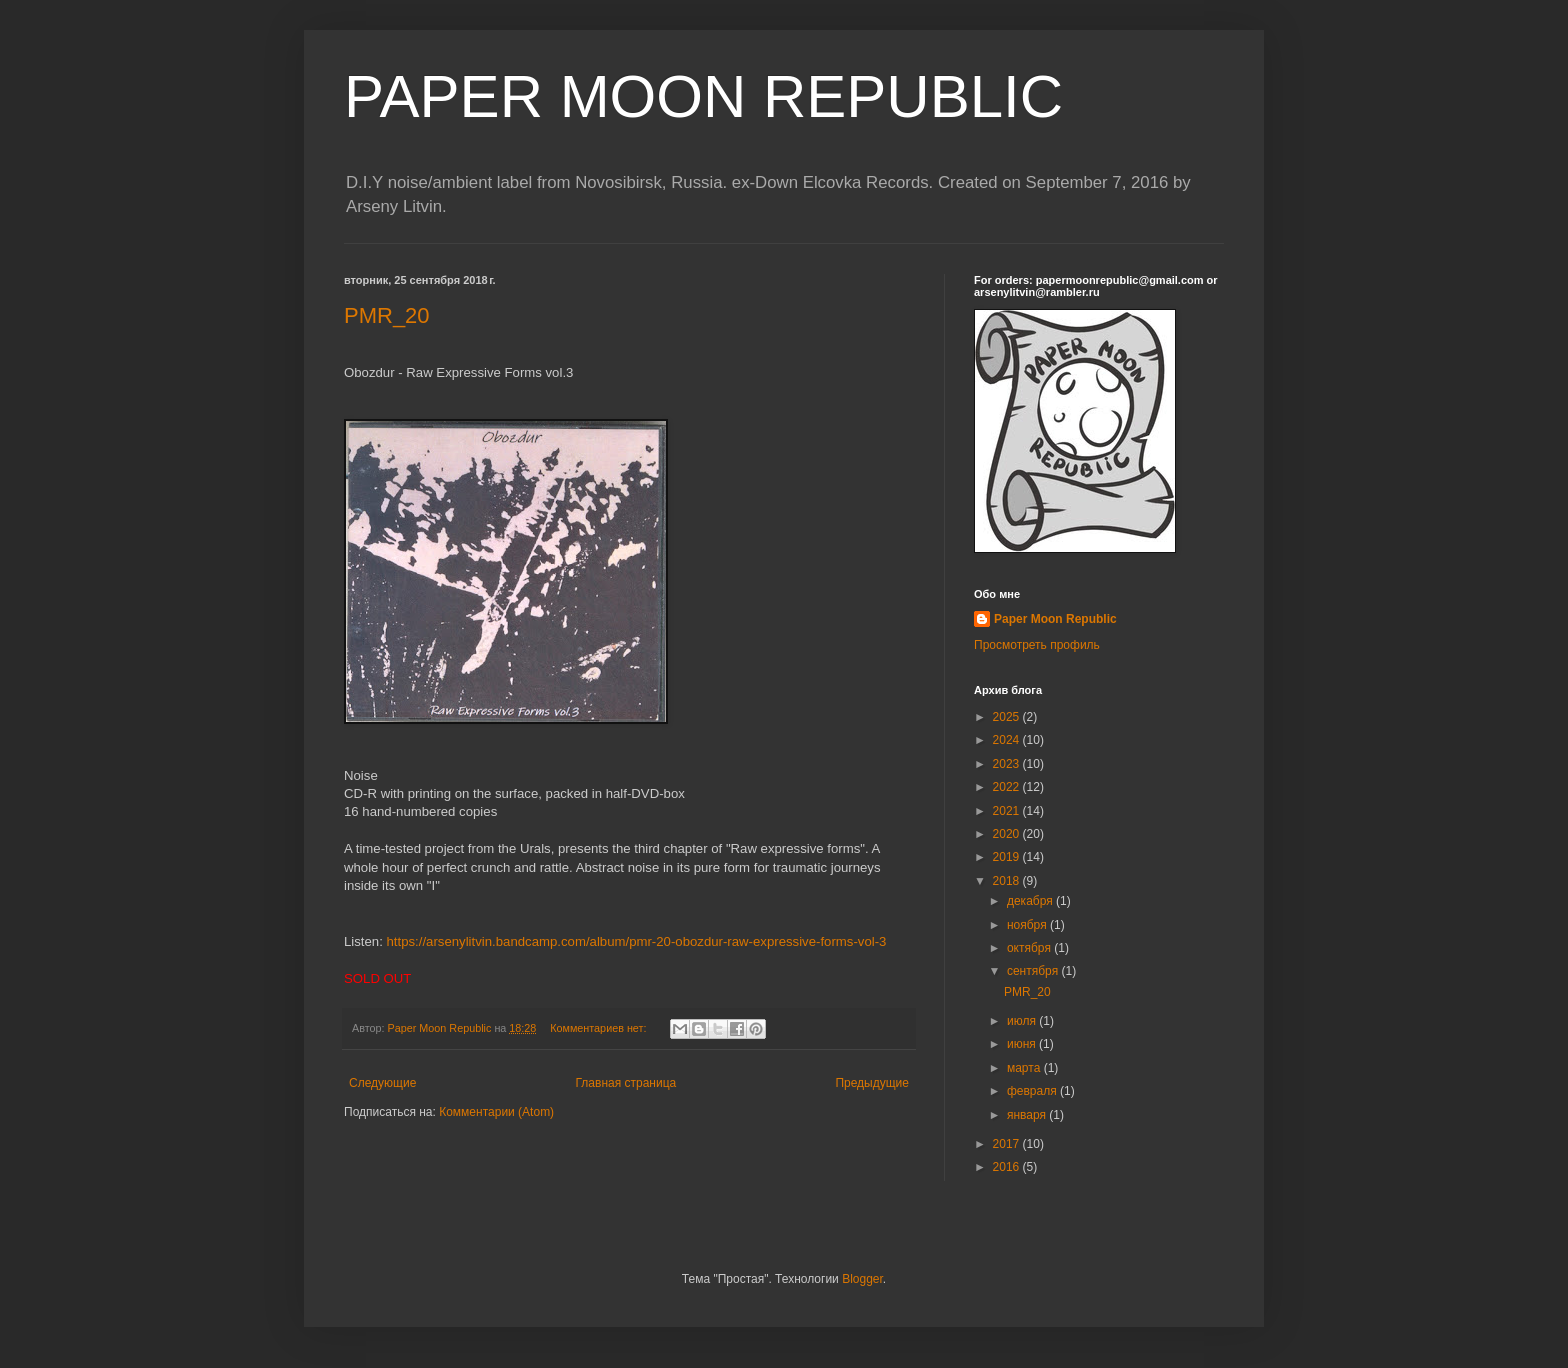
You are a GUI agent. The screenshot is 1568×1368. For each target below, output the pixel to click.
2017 (1008, 1144)
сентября (1034, 971)
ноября (1028, 925)
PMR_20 (387, 315)
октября (1030, 948)
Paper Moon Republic (1055, 619)
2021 (1008, 811)
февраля (1033, 1091)
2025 (1008, 717)
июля (1023, 1021)
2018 (1008, 881)
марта (1025, 1068)
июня (1023, 1044)
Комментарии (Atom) (496, 1112)
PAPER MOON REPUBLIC (703, 96)
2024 (1008, 740)
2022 (1008, 787)
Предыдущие (872, 1083)
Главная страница (626, 1083)
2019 (1008, 857)
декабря (1031, 901)
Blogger (862, 1279)
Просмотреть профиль (1037, 645)
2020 (1008, 834)
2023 (1008, 764)
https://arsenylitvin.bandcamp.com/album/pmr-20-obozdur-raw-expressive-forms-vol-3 (637, 941)
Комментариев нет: (599, 1028)
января (1028, 1115)
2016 (1008, 1167)
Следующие (382, 1083)
